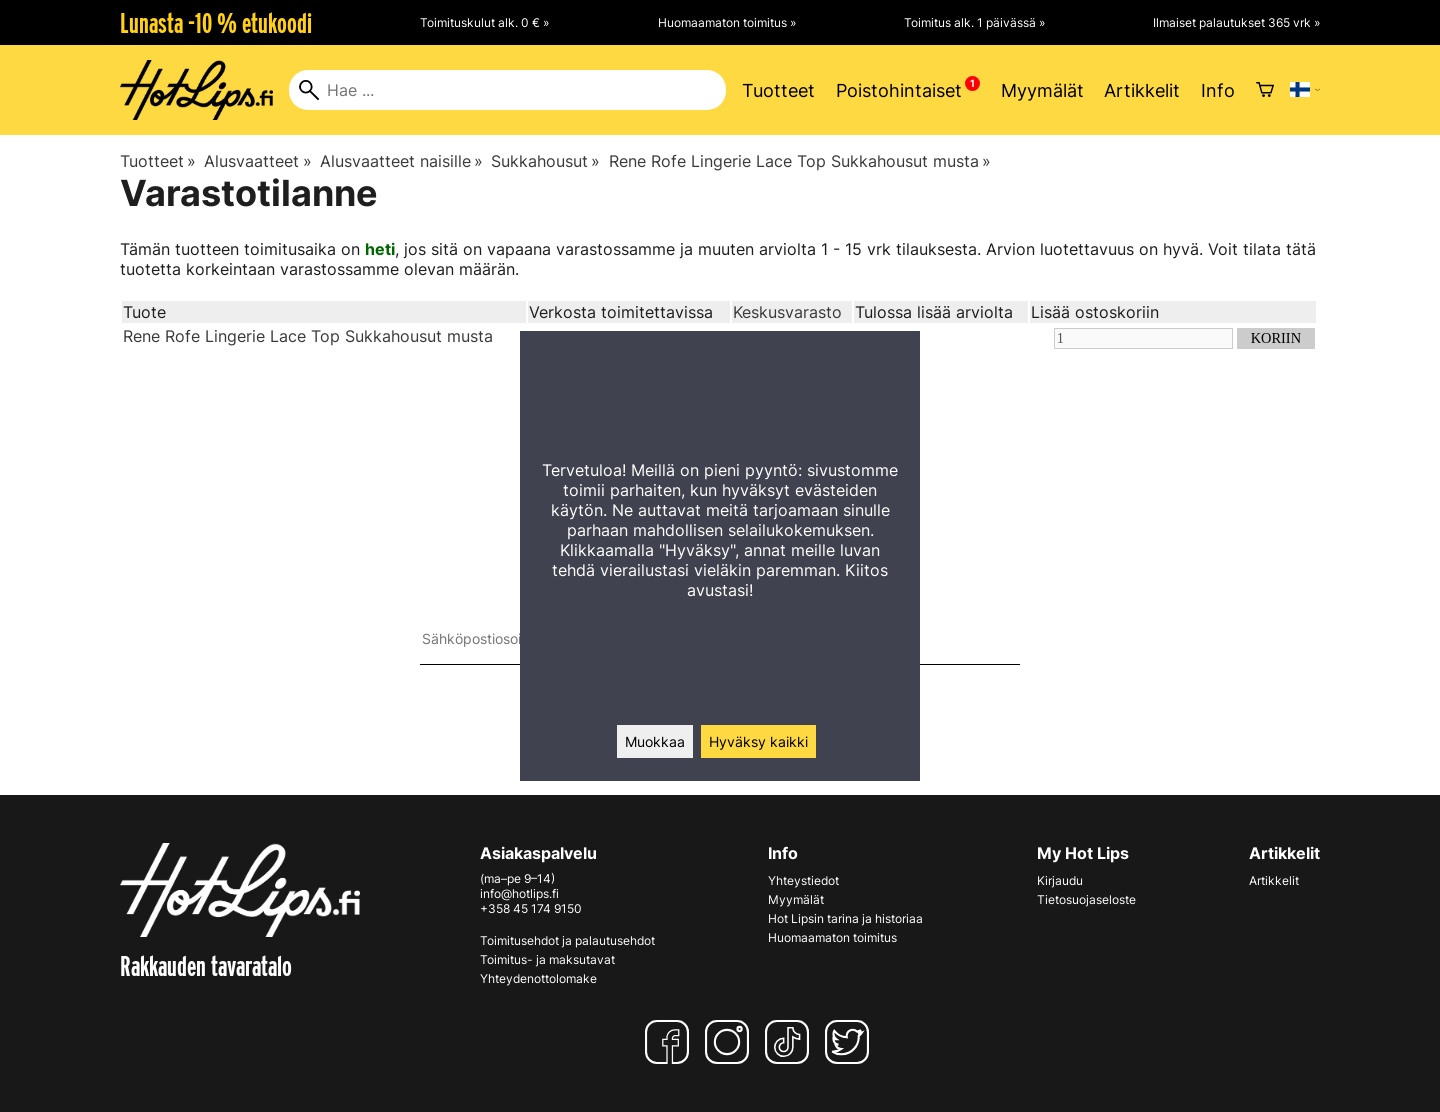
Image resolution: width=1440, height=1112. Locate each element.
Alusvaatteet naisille (401, 161)
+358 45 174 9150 (531, 908)
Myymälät (1042, 90)
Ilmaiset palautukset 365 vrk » (1236, 22)
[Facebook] (671, 1042)
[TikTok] (791, 1042)
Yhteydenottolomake (538, 978)
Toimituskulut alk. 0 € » (484, 22)
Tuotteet (778, 90)
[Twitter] (851, 1042)
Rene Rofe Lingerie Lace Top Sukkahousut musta (800, 161)
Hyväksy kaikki (758, 741)
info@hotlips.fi (519, 893)
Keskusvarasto (787, 312)
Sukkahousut (545, 161)
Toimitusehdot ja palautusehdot (567, 940)
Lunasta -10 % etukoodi (216, 23)
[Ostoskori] (1265, 90)
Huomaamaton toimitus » (727, 22)
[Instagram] (731, 1042)
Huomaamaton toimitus (832, 937)
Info (1218, 90)
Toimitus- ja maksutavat (547, 959)
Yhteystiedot (803, 880)
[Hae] (507, 90)
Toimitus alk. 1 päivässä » (974, 22)
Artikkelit (1142, 90)
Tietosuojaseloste (1086, 899)
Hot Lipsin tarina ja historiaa (845, 918)
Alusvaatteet (257, 161)
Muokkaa (655, 741)
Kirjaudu (1060, 880)
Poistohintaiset (899, 90)
